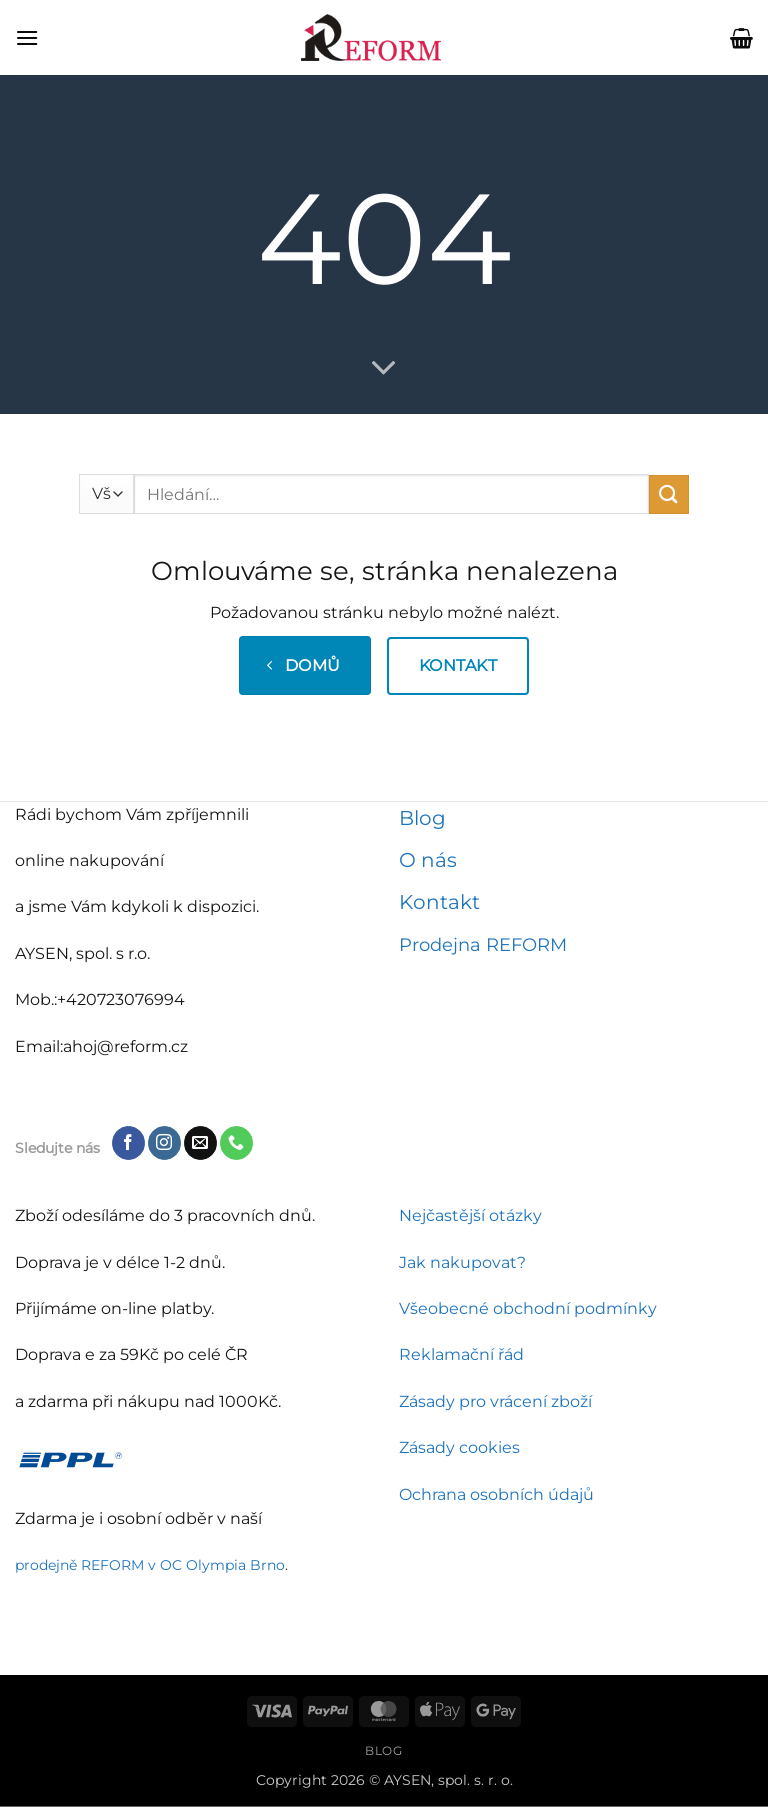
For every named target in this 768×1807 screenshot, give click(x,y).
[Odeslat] (669, 494)
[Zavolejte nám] (236, 1143)
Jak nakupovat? (462, 1262)
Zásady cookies (459, 1447)
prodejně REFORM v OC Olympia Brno (150, 1565)
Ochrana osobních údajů (496, 1494)
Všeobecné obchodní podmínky (528, 1308)
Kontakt (439, 902)
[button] (27, 37)
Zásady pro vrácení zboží (495, 1401)
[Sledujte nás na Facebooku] (128, 1143)
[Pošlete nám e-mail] (200, 1143)
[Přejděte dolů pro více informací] (384, 369)
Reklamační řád (461, 1354)
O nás (428, 860)
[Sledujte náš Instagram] (164, 1143)
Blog (422, 818)
